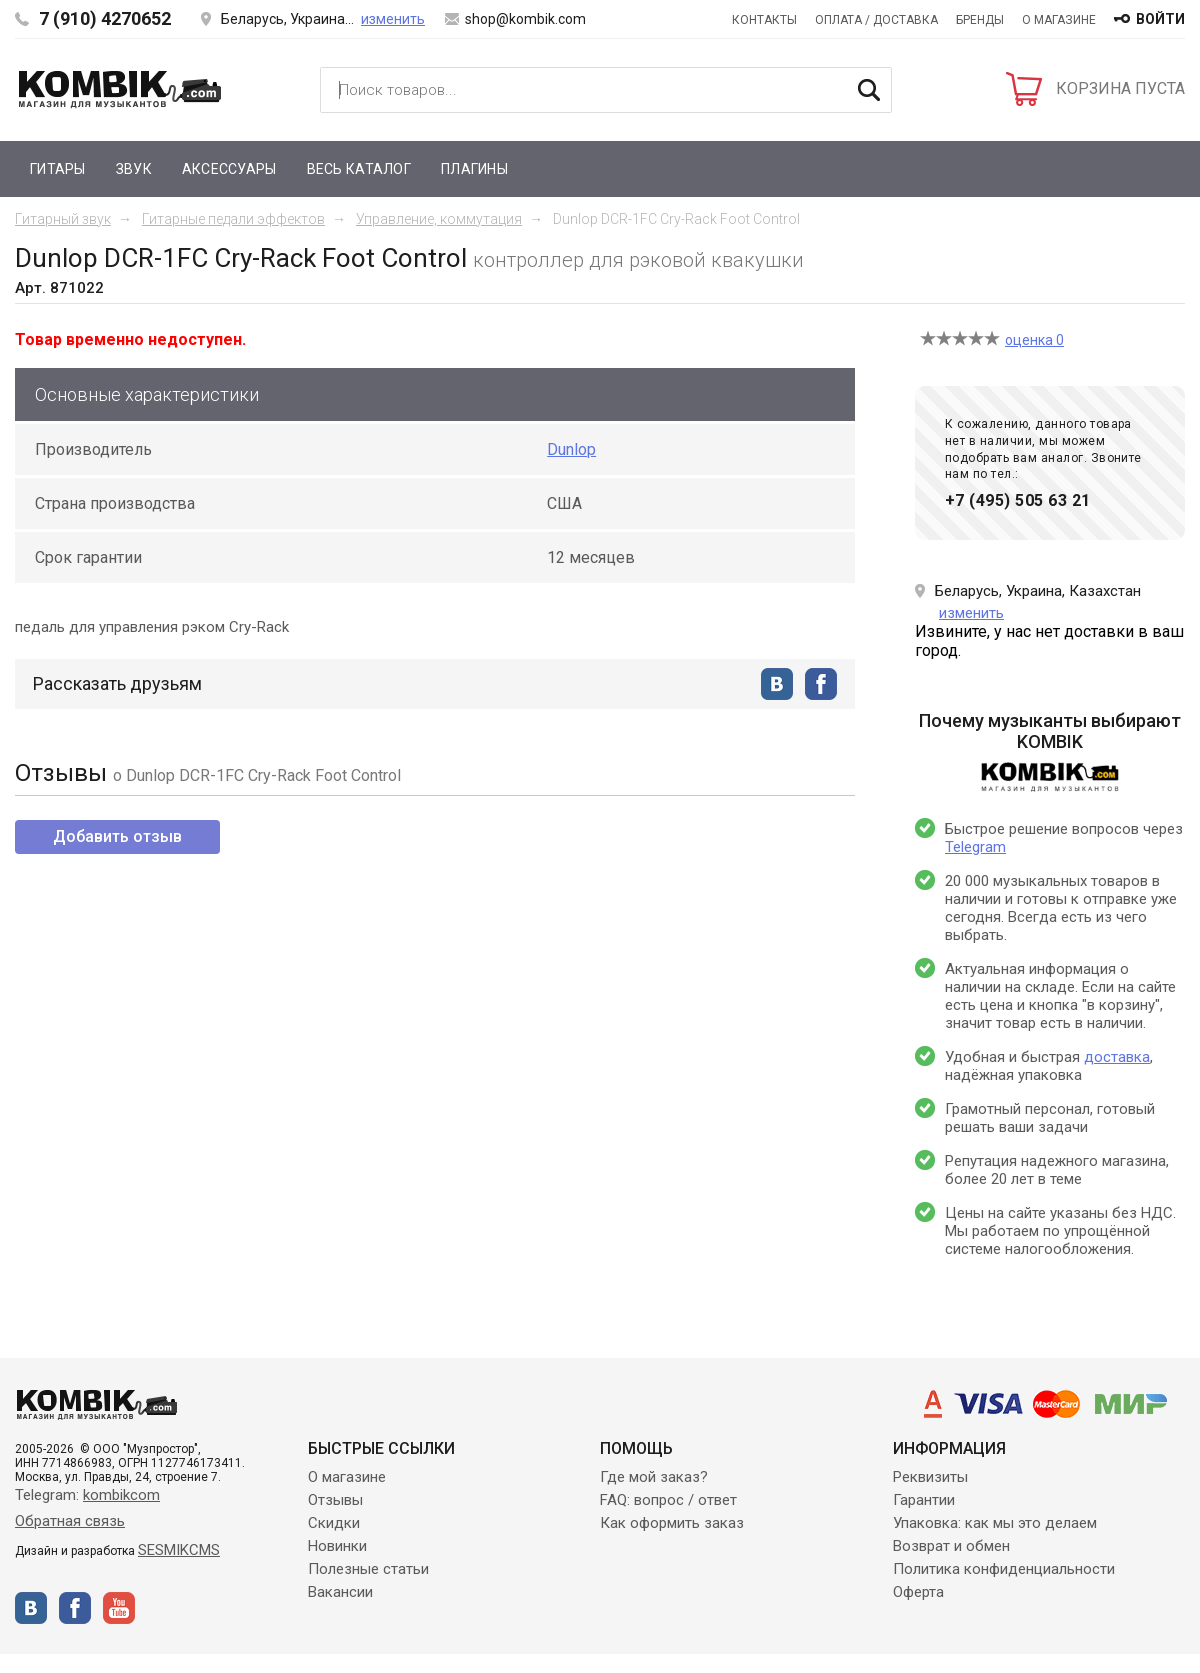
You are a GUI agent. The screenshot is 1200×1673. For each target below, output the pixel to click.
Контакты (764, 20)
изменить (393, 19)
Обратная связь (70, 1521)
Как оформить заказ (672, 1523)
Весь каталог (359, 169)
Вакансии (340, 1592)
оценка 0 (1034, 340)
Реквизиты (930, 1477)
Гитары (58, 169)
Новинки (337, 1546)
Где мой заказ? (654, 1477)
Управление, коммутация (439, 219)
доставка (1117, 1057)
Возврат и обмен (951, 1546)
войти (1160, 19)
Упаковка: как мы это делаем (995, 1523)
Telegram (975, 847)
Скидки (334, 1523)
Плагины (474, 169)
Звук (134, 169)
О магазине (1059, 20)
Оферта (918, 1592)
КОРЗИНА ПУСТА (1120, 88)
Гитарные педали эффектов (233, 219)
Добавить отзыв (117, 836)
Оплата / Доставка (876, 20)
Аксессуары (229, 169)
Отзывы (335, 1500)
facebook (821, 684)
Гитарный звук (63, 219)
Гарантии (924, 1500)
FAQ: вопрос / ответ (668, 1500)
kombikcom (121, 1495)
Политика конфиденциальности (1004, 1569)
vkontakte (777, 684)
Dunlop (571, 449)
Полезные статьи (368, 1569)
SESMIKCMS (179, 1550)
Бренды (980, 20)
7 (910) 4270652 (105, 18)
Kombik (120, 89)
